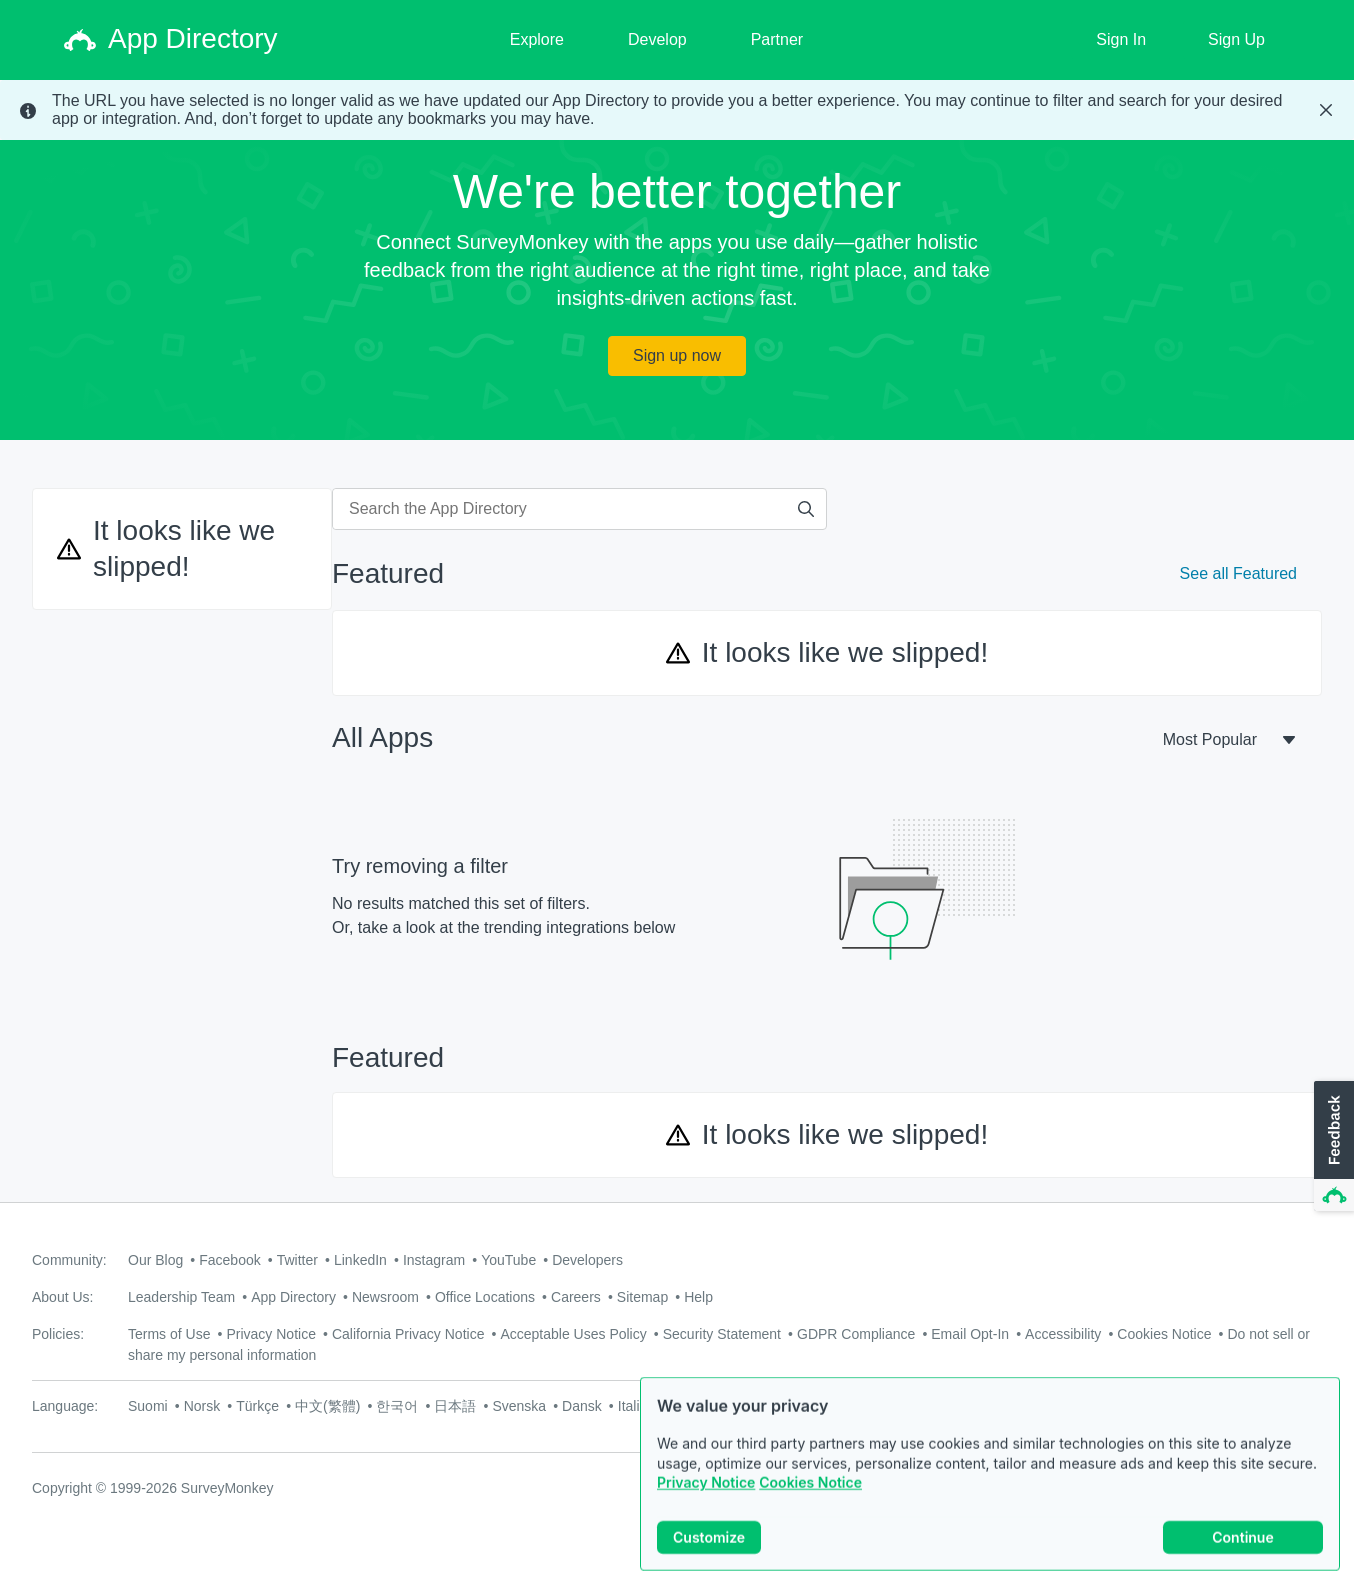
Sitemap (642, 1297)
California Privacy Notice (408, 1334)
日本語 (455, 1406)
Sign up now (677, 355)
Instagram (434, 1260)
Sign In (1121, 39)
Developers (587, 1260)
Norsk (202, 1406)
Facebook (229, 1260)
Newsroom (385, 1297)
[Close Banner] (1326, 110)
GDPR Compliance (856, 1334)
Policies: (58, 1334)
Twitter (297, 1260)
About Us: (62, 1297)
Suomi (148, 1406)
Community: (69, 1260)
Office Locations (485, 1297)
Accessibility (1063, 1334)
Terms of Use (169, 1334)
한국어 (397, 1406)
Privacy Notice (706, 1508)
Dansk (582, 1406)
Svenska (519, 1406)
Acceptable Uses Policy (573, 1334)
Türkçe (257, 1406)
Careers (576, 1297)
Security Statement (722, 1334)
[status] (677, 110)
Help (698, 1297)
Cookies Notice (810, 1508)
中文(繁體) (327, 1406)
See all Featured (1238, 573)
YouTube (508, 1260)
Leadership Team (181, 1297)
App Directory (293, 1297)
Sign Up (1236, 39)
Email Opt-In (970, 1334)
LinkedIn (360, 1260)
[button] (1332, 1147)
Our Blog (155, 1260)
